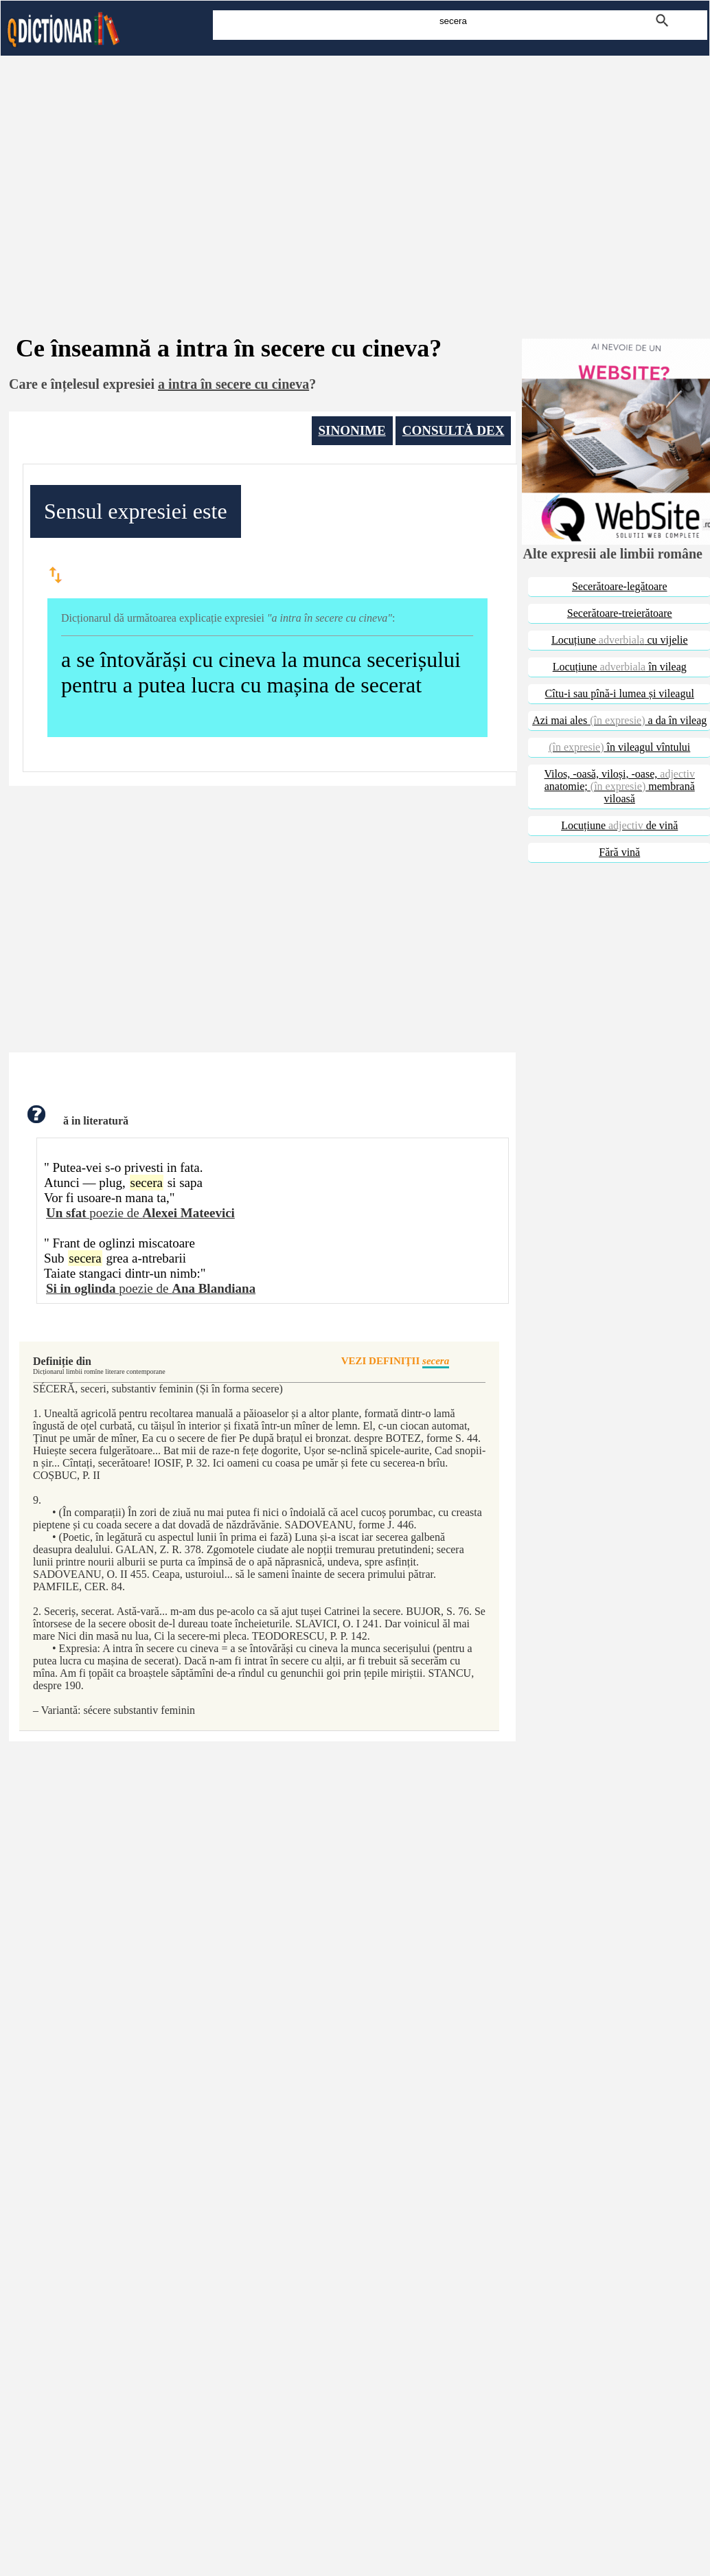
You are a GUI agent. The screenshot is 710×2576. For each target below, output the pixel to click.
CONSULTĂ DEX (453, 430)
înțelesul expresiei (102, 384)
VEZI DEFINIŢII (395, 1361)
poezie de (140, 1213)
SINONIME (352, 430)
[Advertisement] (355, 177)
